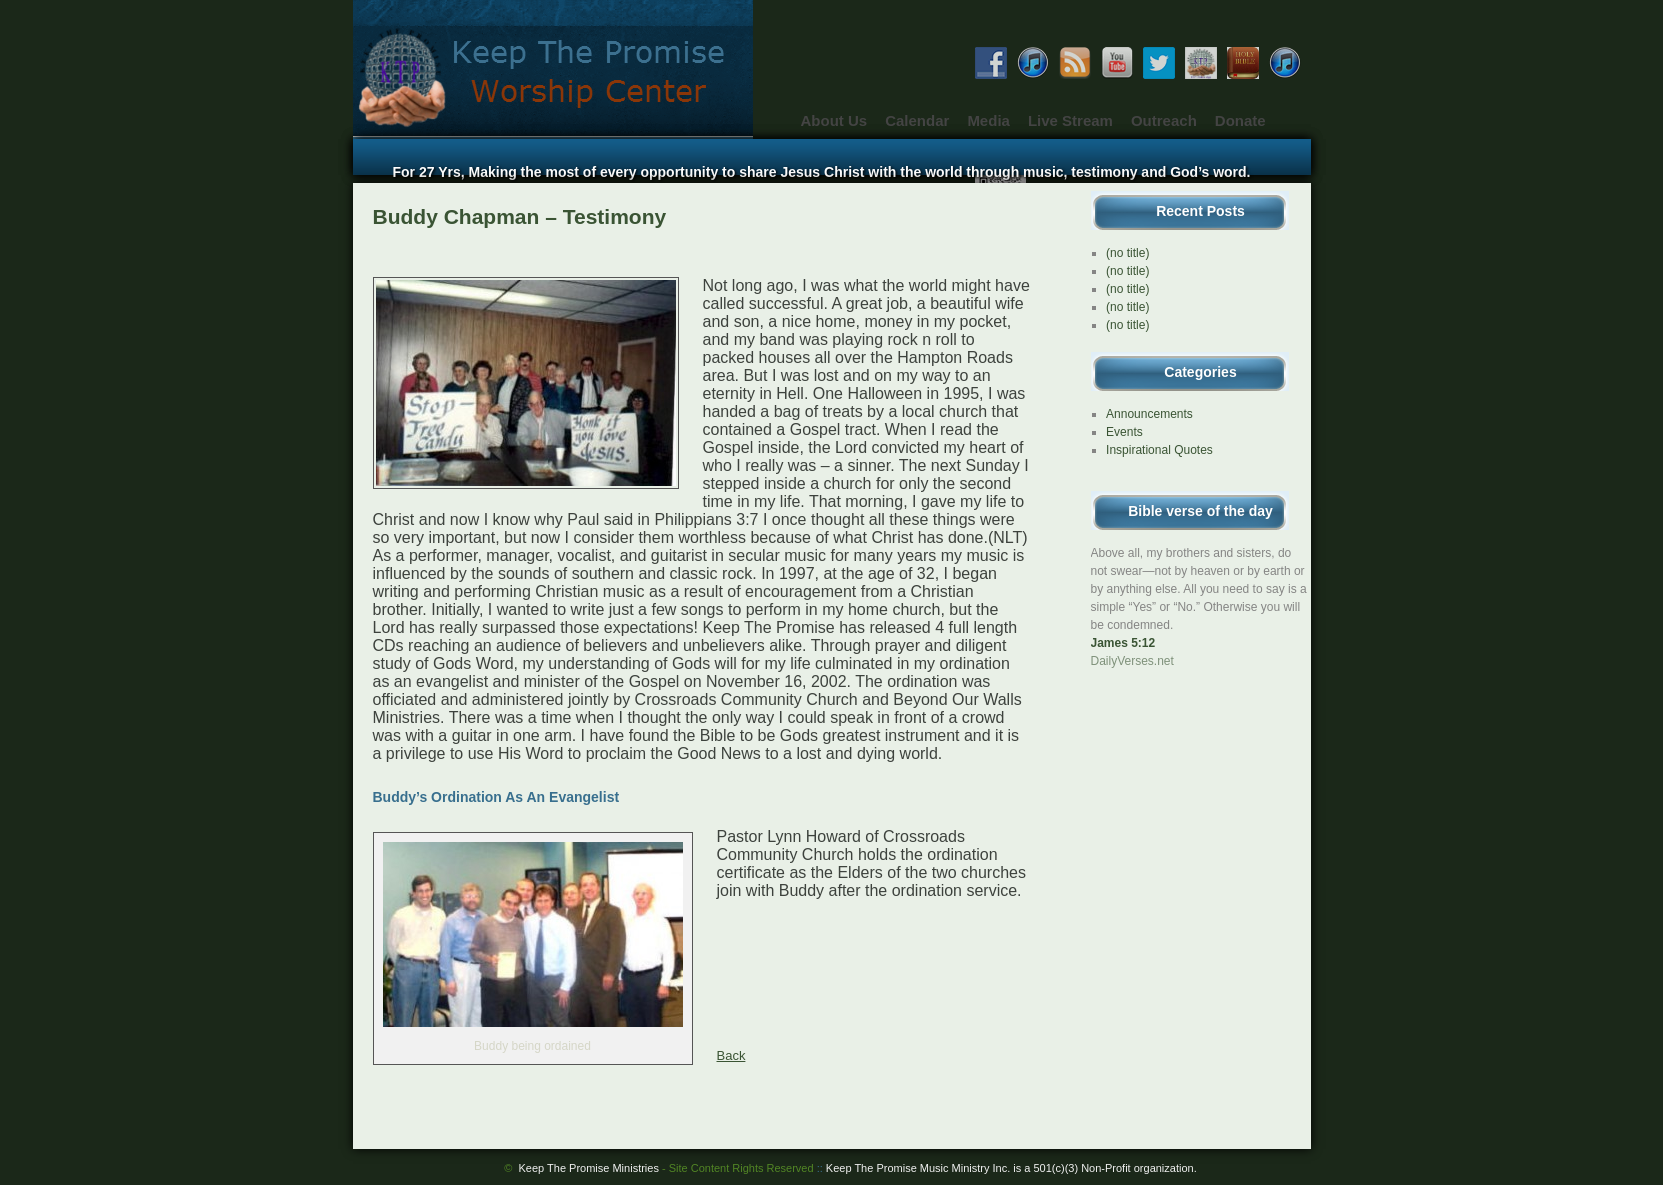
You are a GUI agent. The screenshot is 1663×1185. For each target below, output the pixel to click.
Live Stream (1070, 120)
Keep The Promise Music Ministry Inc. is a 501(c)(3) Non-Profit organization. (1011, 1168)
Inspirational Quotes (1159, 450)
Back (731, 1055)
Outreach (1164, 120)
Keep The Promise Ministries (666, 1168)
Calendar (917, 120)
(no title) (1127, 253)
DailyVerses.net (1132, 661)
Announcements (1149, 414)
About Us (834, 120)
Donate (1240, 120)
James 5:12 (1123, 643)
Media (988, 120)
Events (1124, 432)
